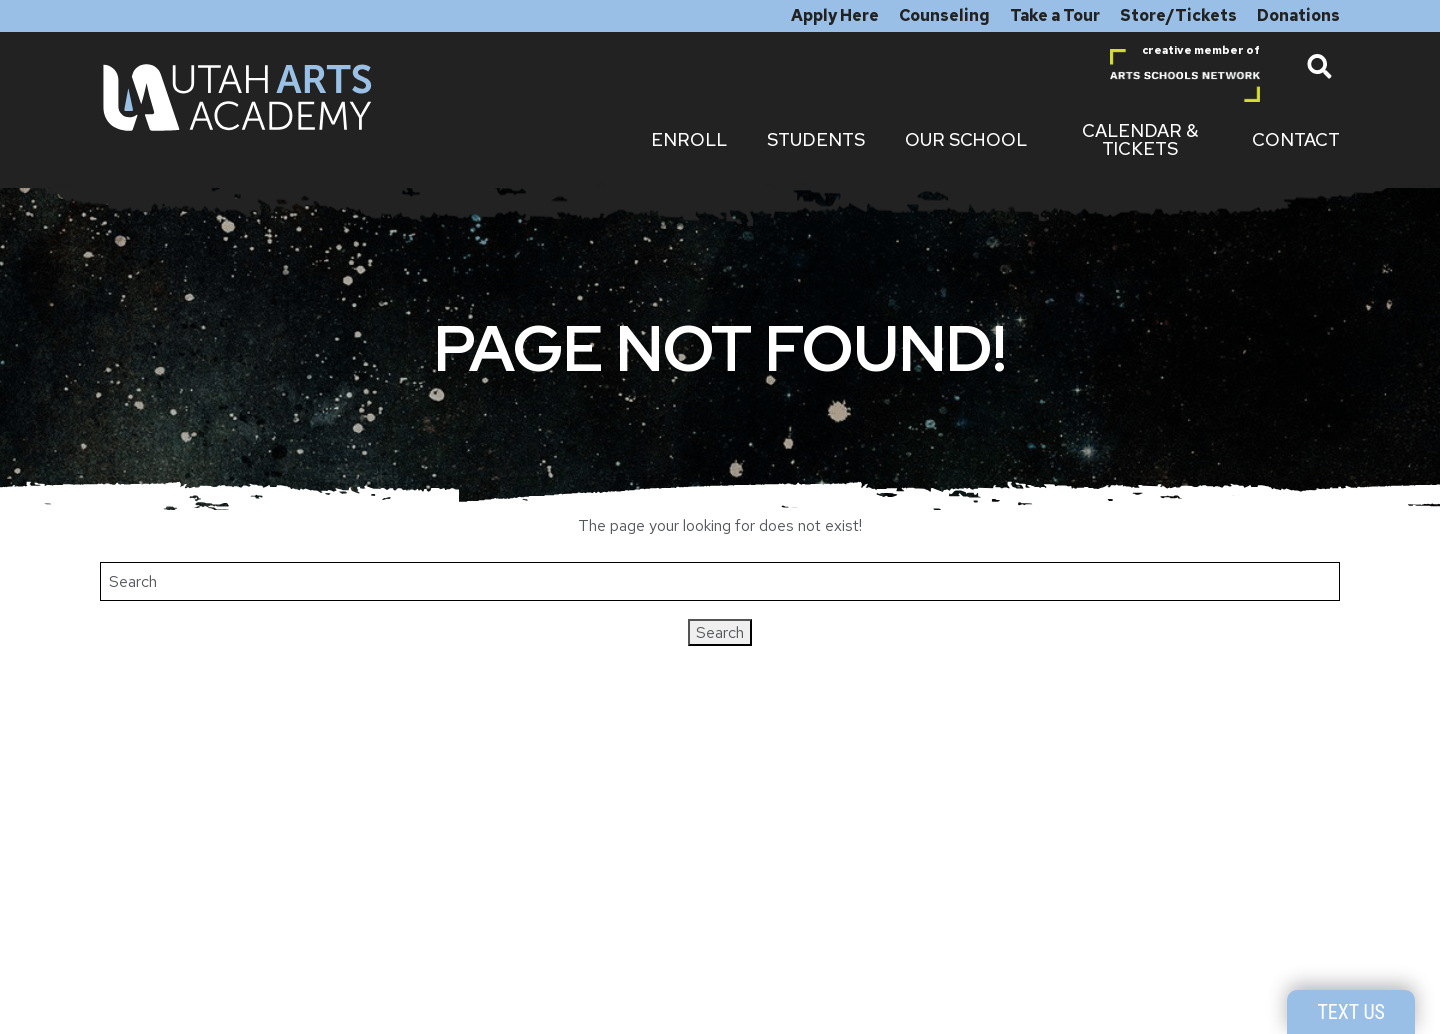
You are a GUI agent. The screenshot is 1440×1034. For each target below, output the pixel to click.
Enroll (689, 139)
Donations (1298, 15)
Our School (966, 139)
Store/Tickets (1178, 15)
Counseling (944, 15)
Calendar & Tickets (1140, 139)
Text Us (1351, 1012)
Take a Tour (1055, 15)
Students (816, 139)
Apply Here (835, 15)
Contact (1296, 139)
